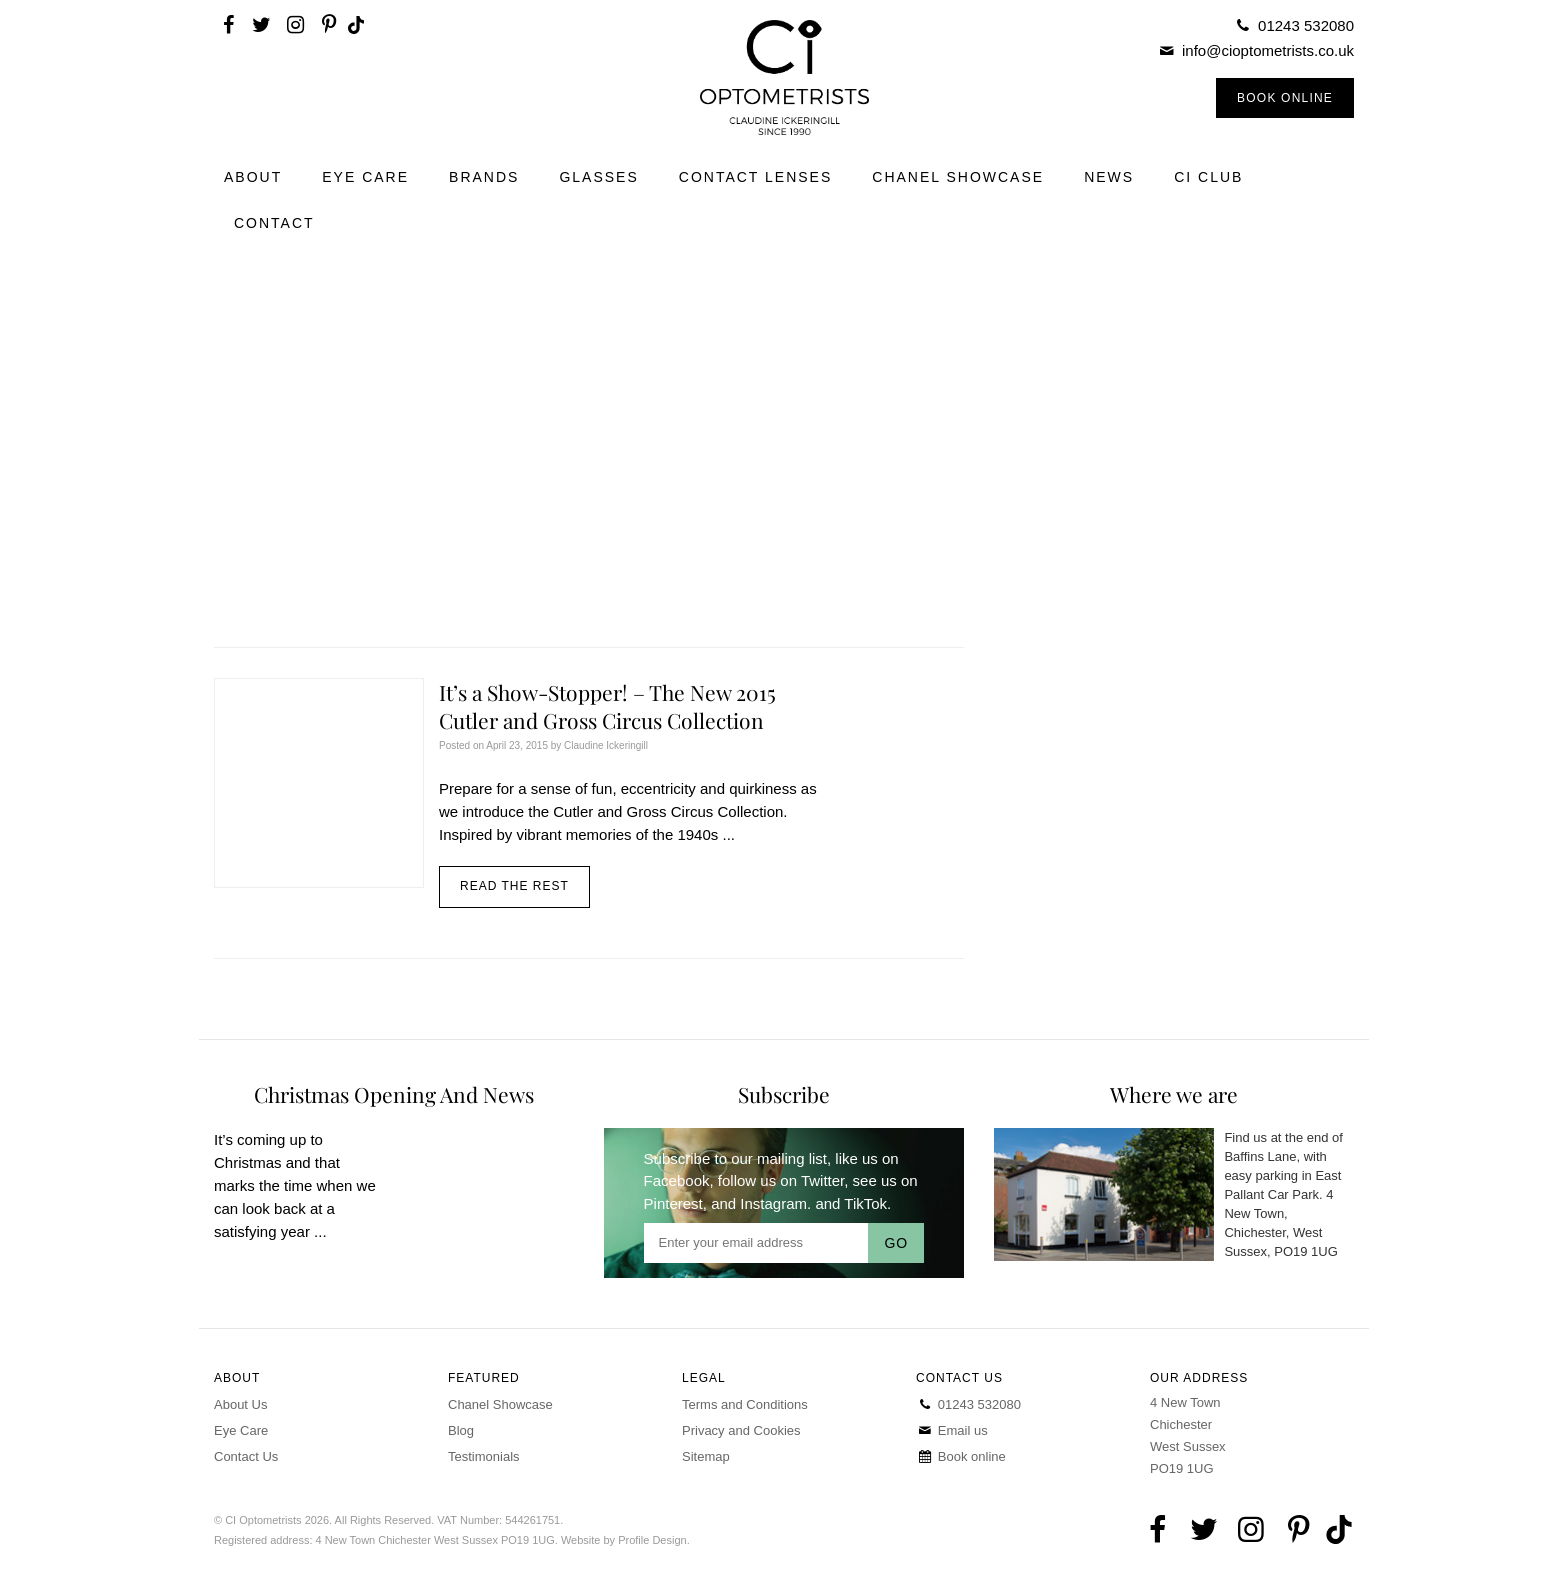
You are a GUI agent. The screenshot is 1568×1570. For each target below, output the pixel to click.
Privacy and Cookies (741, 1430)
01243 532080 (1306, 25)
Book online (961, 1456)
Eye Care (365, 177)
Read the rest (514, 886)
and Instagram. (761, 1203)
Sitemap (706, 1456)
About (253, 177)
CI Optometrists (783, 77)
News (1109, 177)
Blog (461, 1430)
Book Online (1285, 98)
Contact (274, 223)
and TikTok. (853, 1203)
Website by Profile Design (624, 1540)
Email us (952, 1430)
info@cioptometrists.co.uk (1268, 50)
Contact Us (246, 1456)
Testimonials (484, 1456)
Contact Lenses (756, 177)
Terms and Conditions (745, 1404)
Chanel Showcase (958, 177)
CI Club (1208, 177)
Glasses (598, 177)
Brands (484, 177)
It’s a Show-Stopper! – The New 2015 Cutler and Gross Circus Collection (607, 706)
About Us (240, 1404)
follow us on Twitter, (783, 1180)
